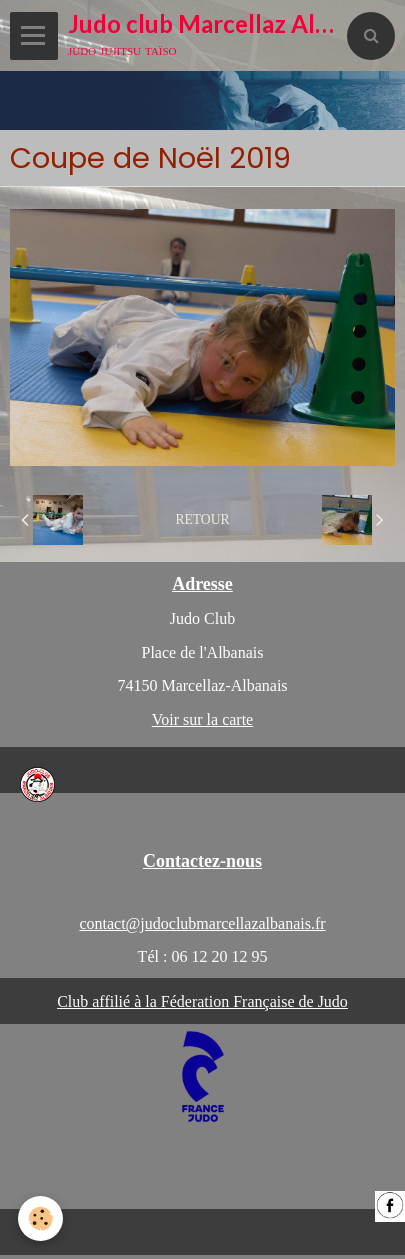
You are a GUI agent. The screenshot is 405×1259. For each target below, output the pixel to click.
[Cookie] (40, 1218)
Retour (202, 519)
